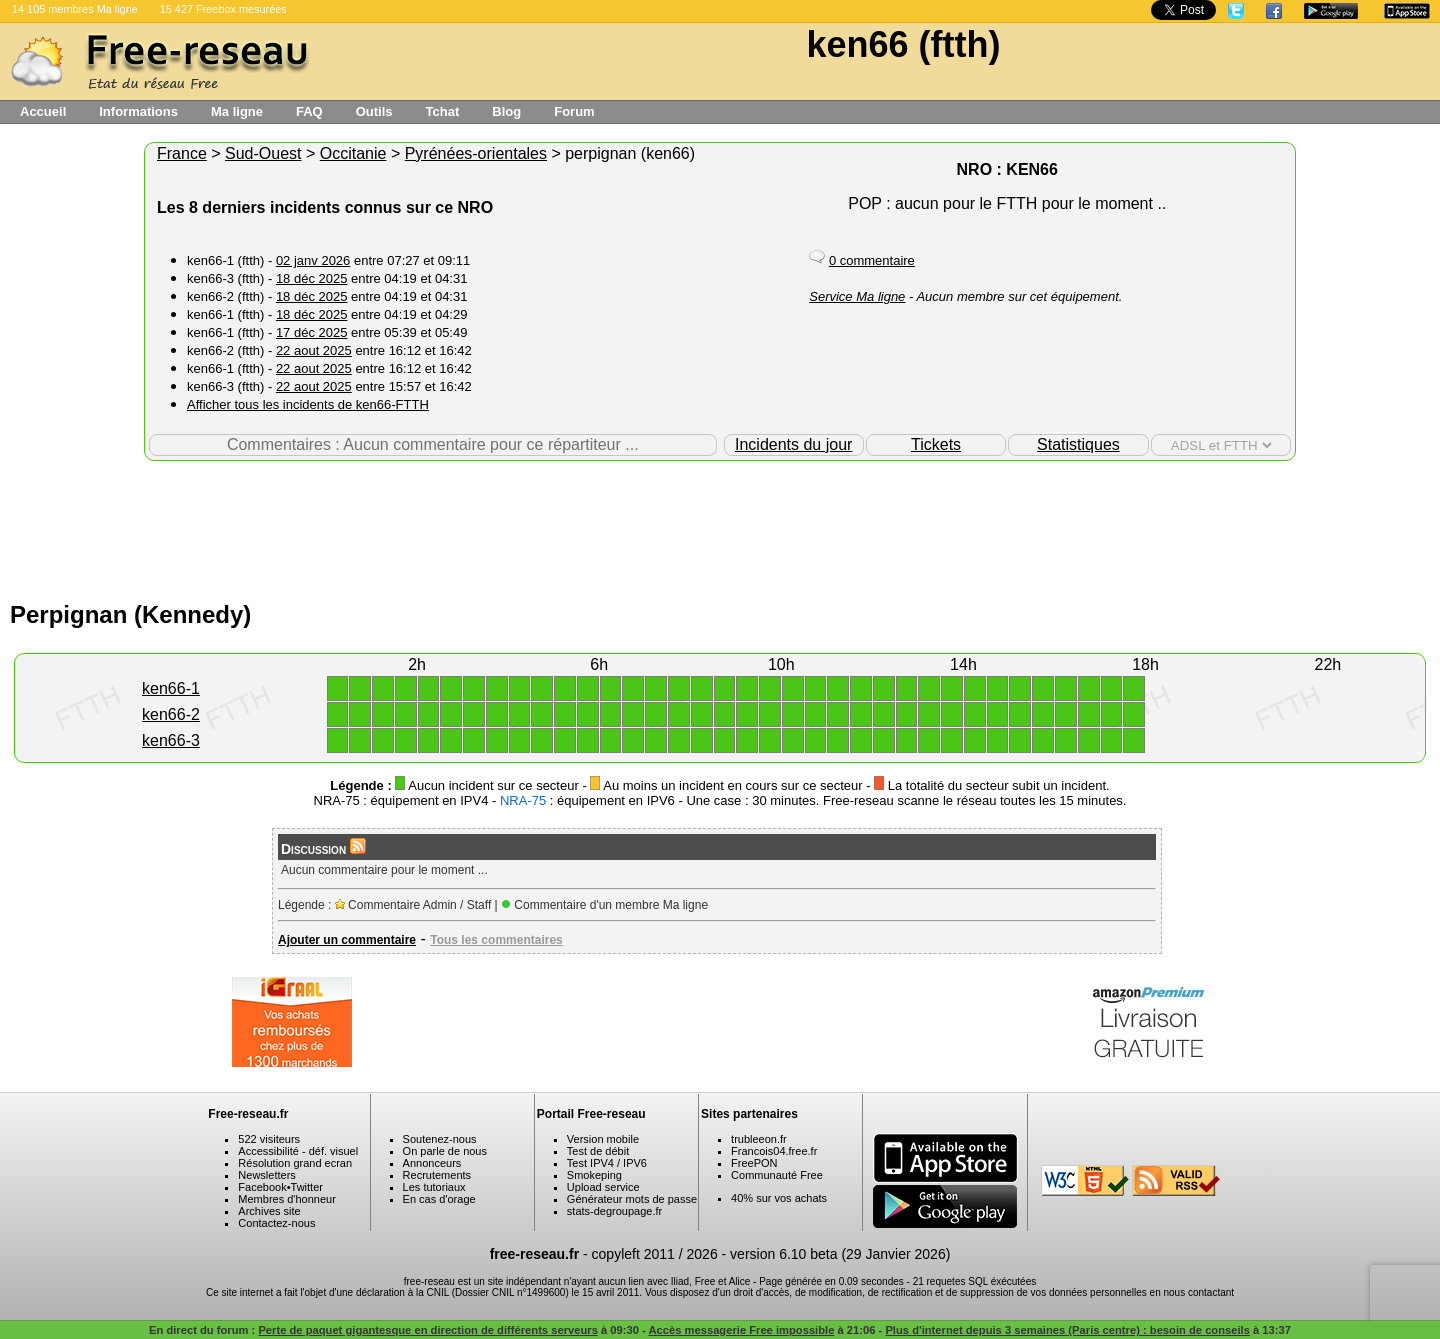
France (182, 153)
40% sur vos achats (779, 1198)
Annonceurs (432, 1163)
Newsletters (266, 1175)
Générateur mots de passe (632, 1199)
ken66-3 (171, 740)
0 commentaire (872, 260)
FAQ (309, 111)
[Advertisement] (720, 526)
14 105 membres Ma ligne (75, 9)
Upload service (603, 1187)
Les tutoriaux (434, 1187)
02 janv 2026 (313, 260)
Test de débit (598, 1151)
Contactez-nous (276, 1223)
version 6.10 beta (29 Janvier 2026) (840, 1254)
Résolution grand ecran (295, 1163)
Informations (138, 111)
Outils (374, 111)
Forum (574, 111)
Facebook (262, 1187)
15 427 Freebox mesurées (223, 9)
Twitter (307, 1187)
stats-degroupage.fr (614, 1211)
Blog (506, 111)
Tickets (936, 444)
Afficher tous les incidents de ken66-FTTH (308, 404)
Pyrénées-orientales (476, 153)
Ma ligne (237, 111)
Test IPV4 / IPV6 (607, 1163)
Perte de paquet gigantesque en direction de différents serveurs (427, 1330)
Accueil (43, 111)
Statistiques (1078, 444)
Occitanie (353, 153)
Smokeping (594, 1175)
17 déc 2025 (312, 332)
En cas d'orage (439, 1199)
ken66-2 (171, 714)
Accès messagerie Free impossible (741, 1330)
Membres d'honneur (287, 1199)
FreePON (754, 1163)
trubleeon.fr (759, 1139)
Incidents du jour (793, 444)
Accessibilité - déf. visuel (298, 1151)
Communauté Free (777, 1175)
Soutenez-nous (440, 1139)
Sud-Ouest (263, 153)
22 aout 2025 (314, 350)
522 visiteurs (269, 1139)
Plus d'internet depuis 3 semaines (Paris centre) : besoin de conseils (1067, 1330)
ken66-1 (171, 688)
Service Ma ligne (857, 296)
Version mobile (603, 1139)
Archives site (269, 1211)
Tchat (443, 111)
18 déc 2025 (312, 278)
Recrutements (437, 1175)
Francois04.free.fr (774, 1151)
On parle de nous (445, 1151)
